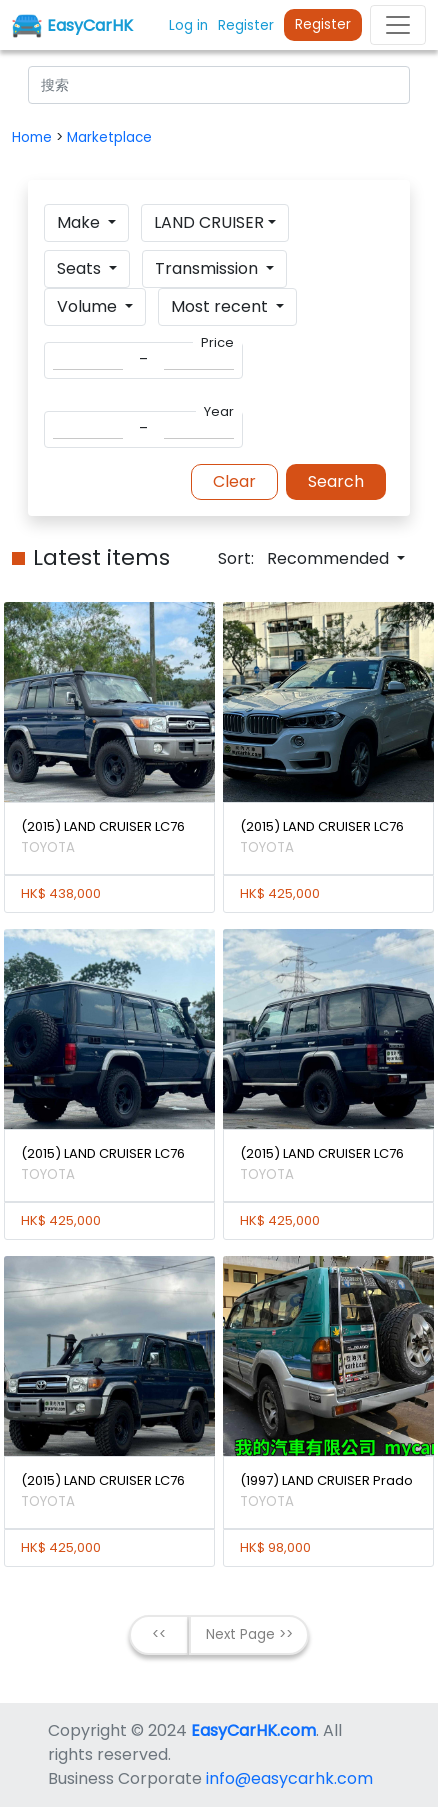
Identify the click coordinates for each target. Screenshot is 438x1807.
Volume (89, 306)
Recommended (330, 558)
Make (80, 222)
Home (34, 137)
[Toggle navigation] (398, 25)
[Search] (219, 85)
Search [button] (336, 481)
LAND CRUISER (209, 222)
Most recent (221, 306)
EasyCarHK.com (253, 1730)
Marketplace (109, 137)
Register (323, 24)
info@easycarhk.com (289, 1778)
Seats (81, 268)
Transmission (208, 268)
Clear (234, 481)
